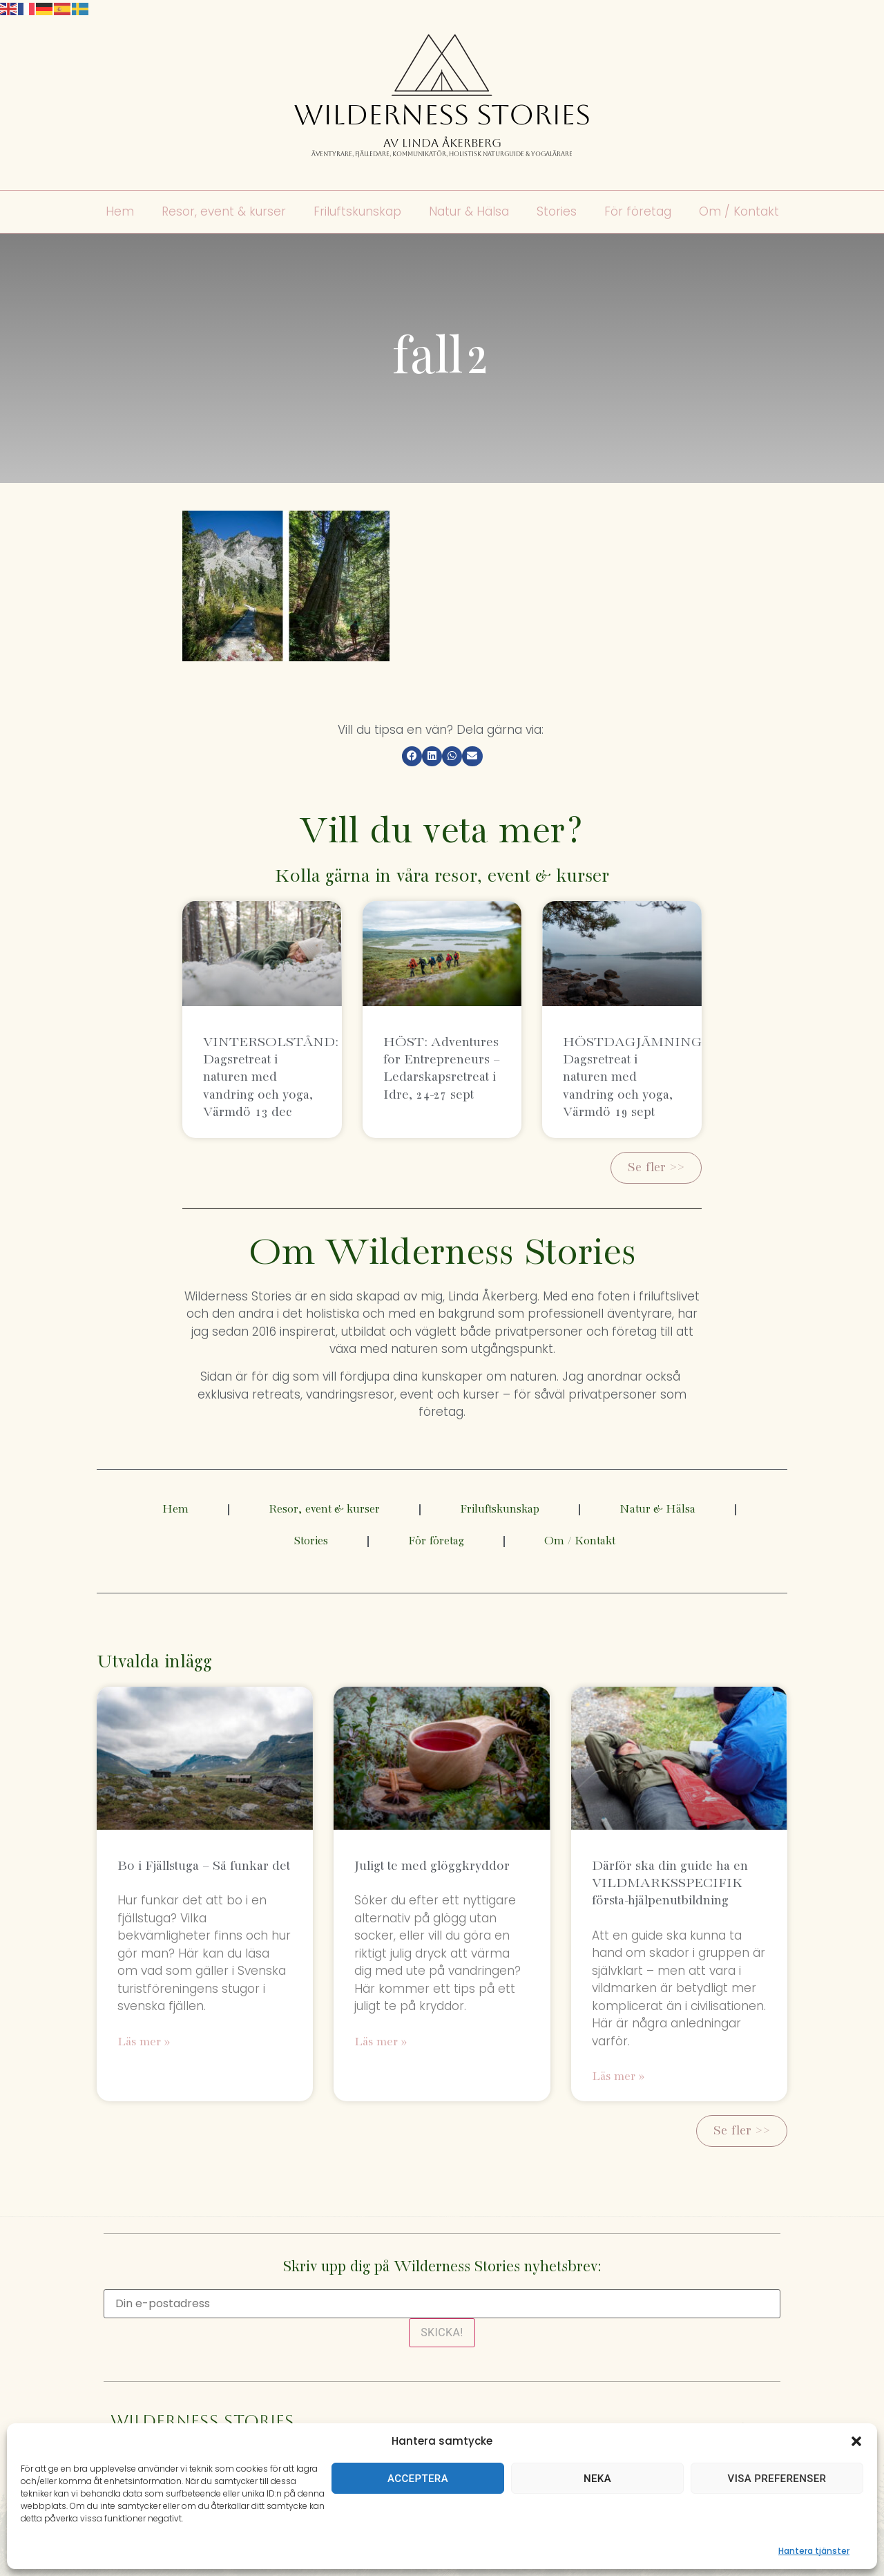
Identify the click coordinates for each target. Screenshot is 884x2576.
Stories (557, 212)
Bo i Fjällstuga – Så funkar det (203, 1866)
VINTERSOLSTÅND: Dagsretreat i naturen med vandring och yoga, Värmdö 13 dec (270, 1077)
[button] (856, 2441)
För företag (637, 212)
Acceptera (417, 2478)
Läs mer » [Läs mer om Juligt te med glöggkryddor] (380, 2042)
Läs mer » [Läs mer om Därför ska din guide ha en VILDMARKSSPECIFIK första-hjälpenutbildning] (618, 2076)
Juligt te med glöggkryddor (432, 1866)
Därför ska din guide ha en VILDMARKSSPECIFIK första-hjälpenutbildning (670, 1883)
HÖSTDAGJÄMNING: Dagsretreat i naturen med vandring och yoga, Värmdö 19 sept (634, 1077)
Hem (120, 212)
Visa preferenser (777, 2478)
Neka (597, 2478)
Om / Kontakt (739, 212)
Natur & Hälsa (469, 212)
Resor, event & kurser (224, 212)
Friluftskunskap (357, 212)
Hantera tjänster (813, 2551)
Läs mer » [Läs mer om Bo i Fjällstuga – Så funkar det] (143, 2042)
